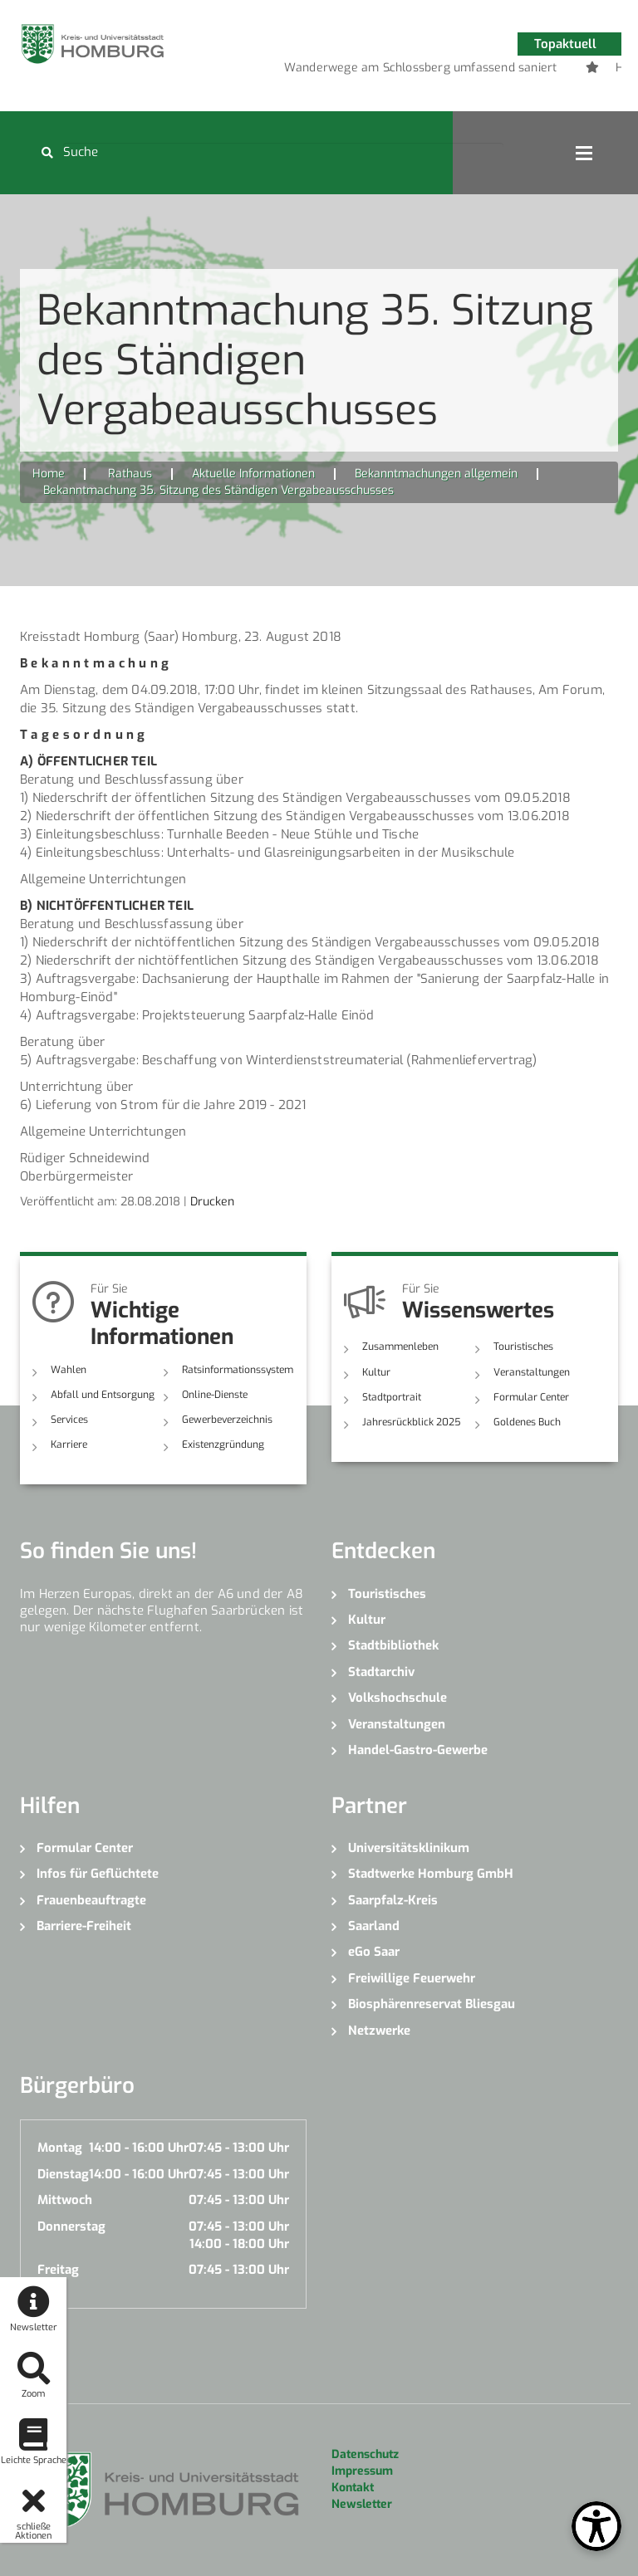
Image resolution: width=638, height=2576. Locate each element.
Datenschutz (365, 2454)
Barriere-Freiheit (84, 1926)
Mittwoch (64, 2200)
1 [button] (364, 70)
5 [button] (464, 70)
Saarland (374, 1926)
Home (48, 473)
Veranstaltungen (531, 1372)
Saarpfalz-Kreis (393, 1900)
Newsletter (361, 2504)
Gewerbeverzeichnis (227, 1419)
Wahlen (68, 1369)
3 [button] (414, 70)
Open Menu (584, 152)
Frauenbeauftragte (91, 1900)
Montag (59, 2147)
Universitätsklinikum (408, 1848)
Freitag (58, 2269)
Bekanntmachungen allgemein (436, 473)
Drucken (212, 1202)
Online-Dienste (215, 1394)
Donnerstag (71, 2226)
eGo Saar (374, 1951)
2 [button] (389, 70)
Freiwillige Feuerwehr (411, 1978)
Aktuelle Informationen (253, 473)
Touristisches (523, 1346)
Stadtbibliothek (393, 1645)
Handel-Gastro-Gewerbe (418, 1750)
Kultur (376, 1372)
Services (69, 1419)
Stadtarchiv (381, 1672)
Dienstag (63, 2174)
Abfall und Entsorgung (103, 1394)
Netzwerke (379, 2030)
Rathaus (130, 473)
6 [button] (489, 70)
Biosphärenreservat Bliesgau (431, 2004)
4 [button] (439, 70)
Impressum (362, 2471)
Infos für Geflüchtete (98, 1873)
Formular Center (531, 1397)
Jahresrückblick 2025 (411, 1422)
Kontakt (352, 2487)
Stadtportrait (391, 1397)
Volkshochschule (397, 1697)
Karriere (69, 1444)
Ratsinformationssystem (237, 1369)
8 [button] (539, 70)
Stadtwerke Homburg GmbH (430, 1873)
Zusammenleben (400, 1346)
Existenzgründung (223, 1444)
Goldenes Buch (527, 1422)
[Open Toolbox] (596, 2526)
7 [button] (514, 70)
